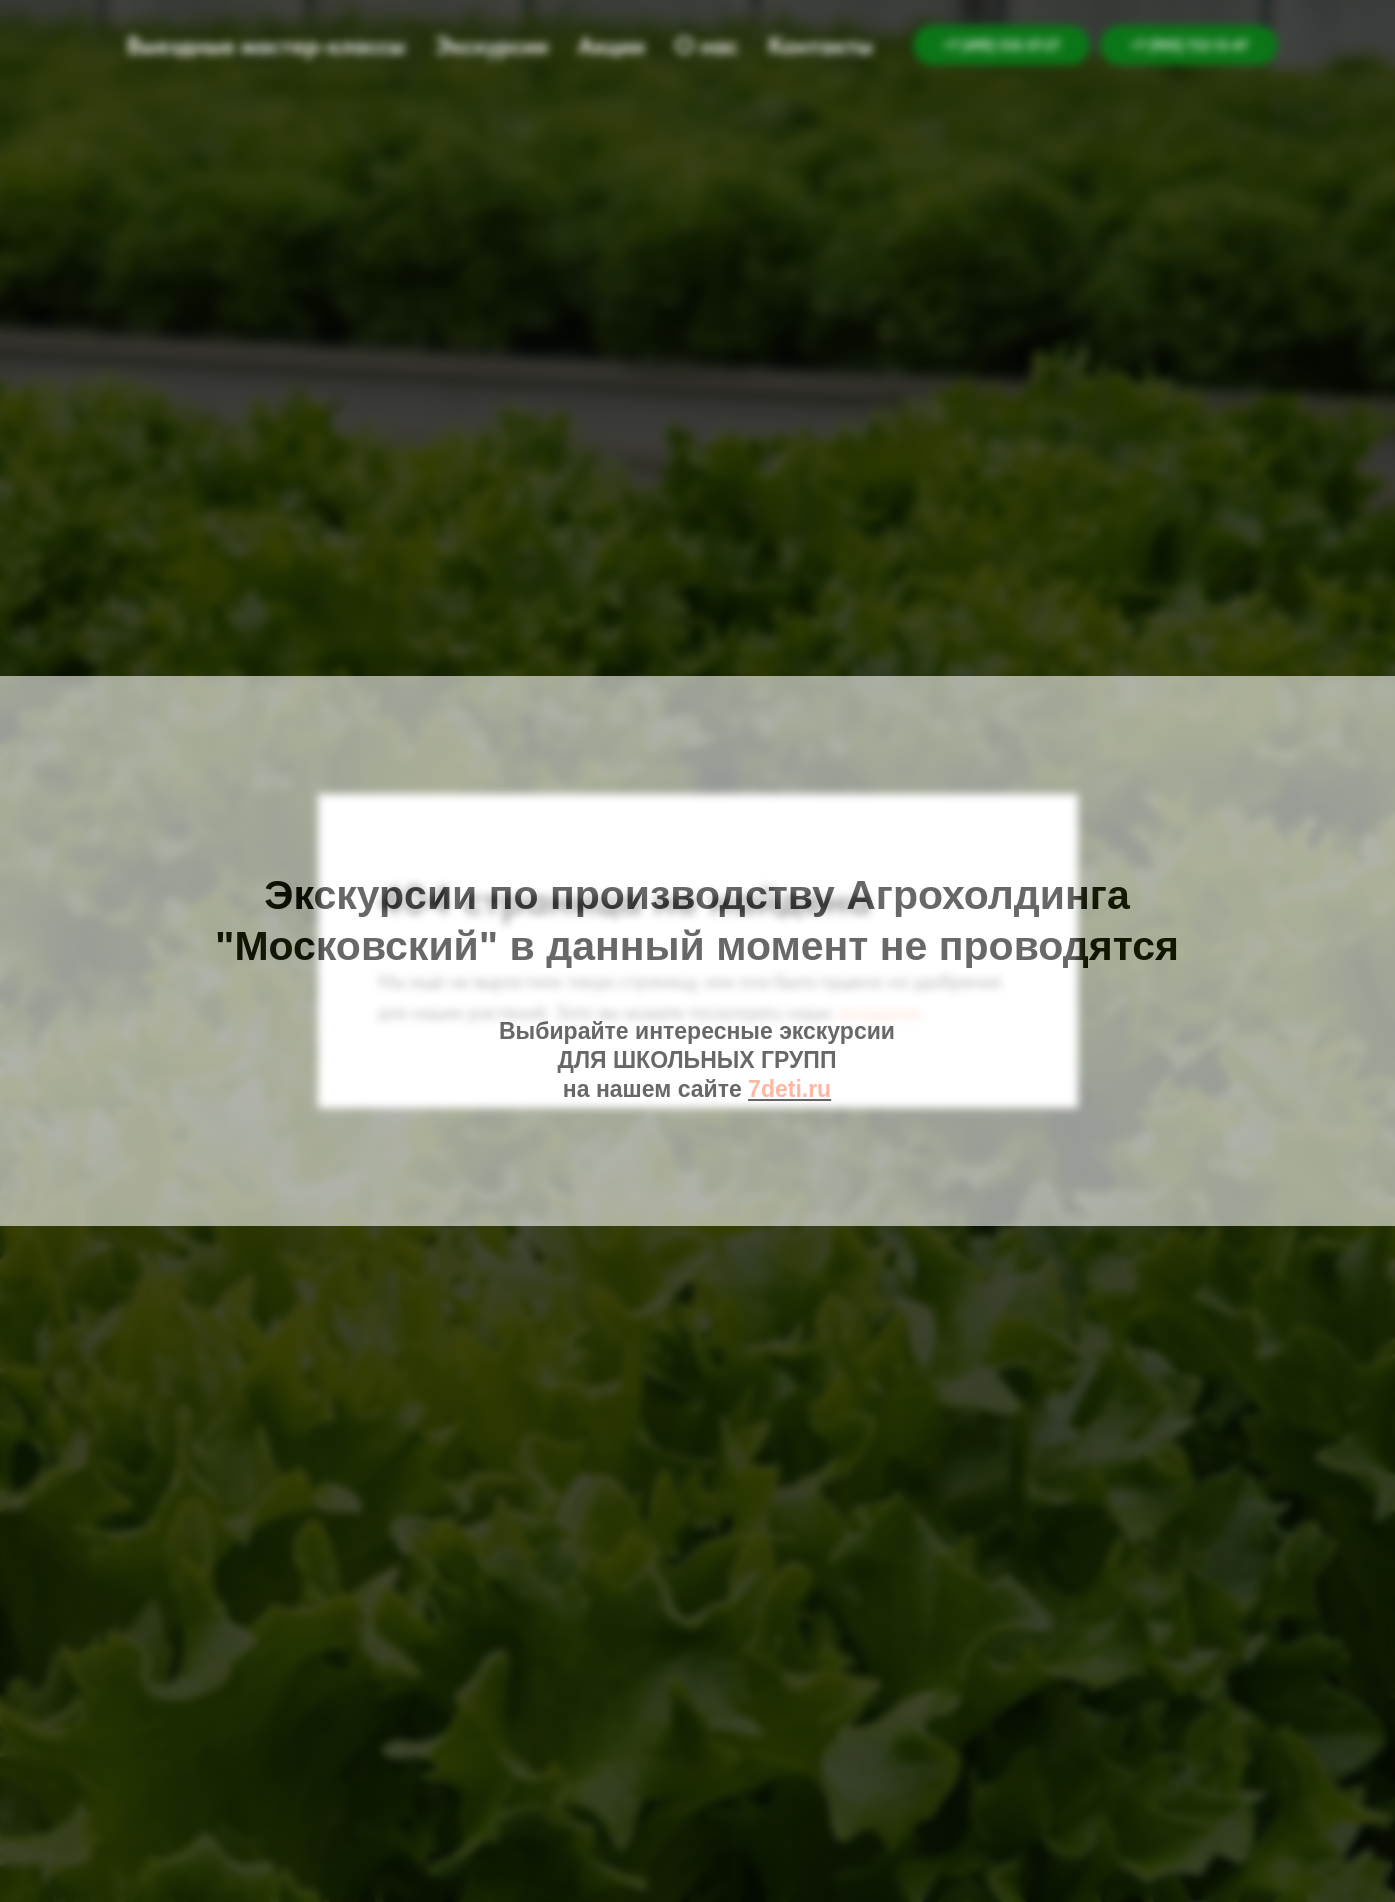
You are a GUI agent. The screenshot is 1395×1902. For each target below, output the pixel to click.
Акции (611, 45)
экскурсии (878, 1012)
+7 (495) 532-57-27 (1001, 45)
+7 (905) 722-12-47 (1189, 45)
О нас (706, 45)
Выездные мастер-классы (266, 45)
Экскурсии (491, 45)
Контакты (820, 45)
